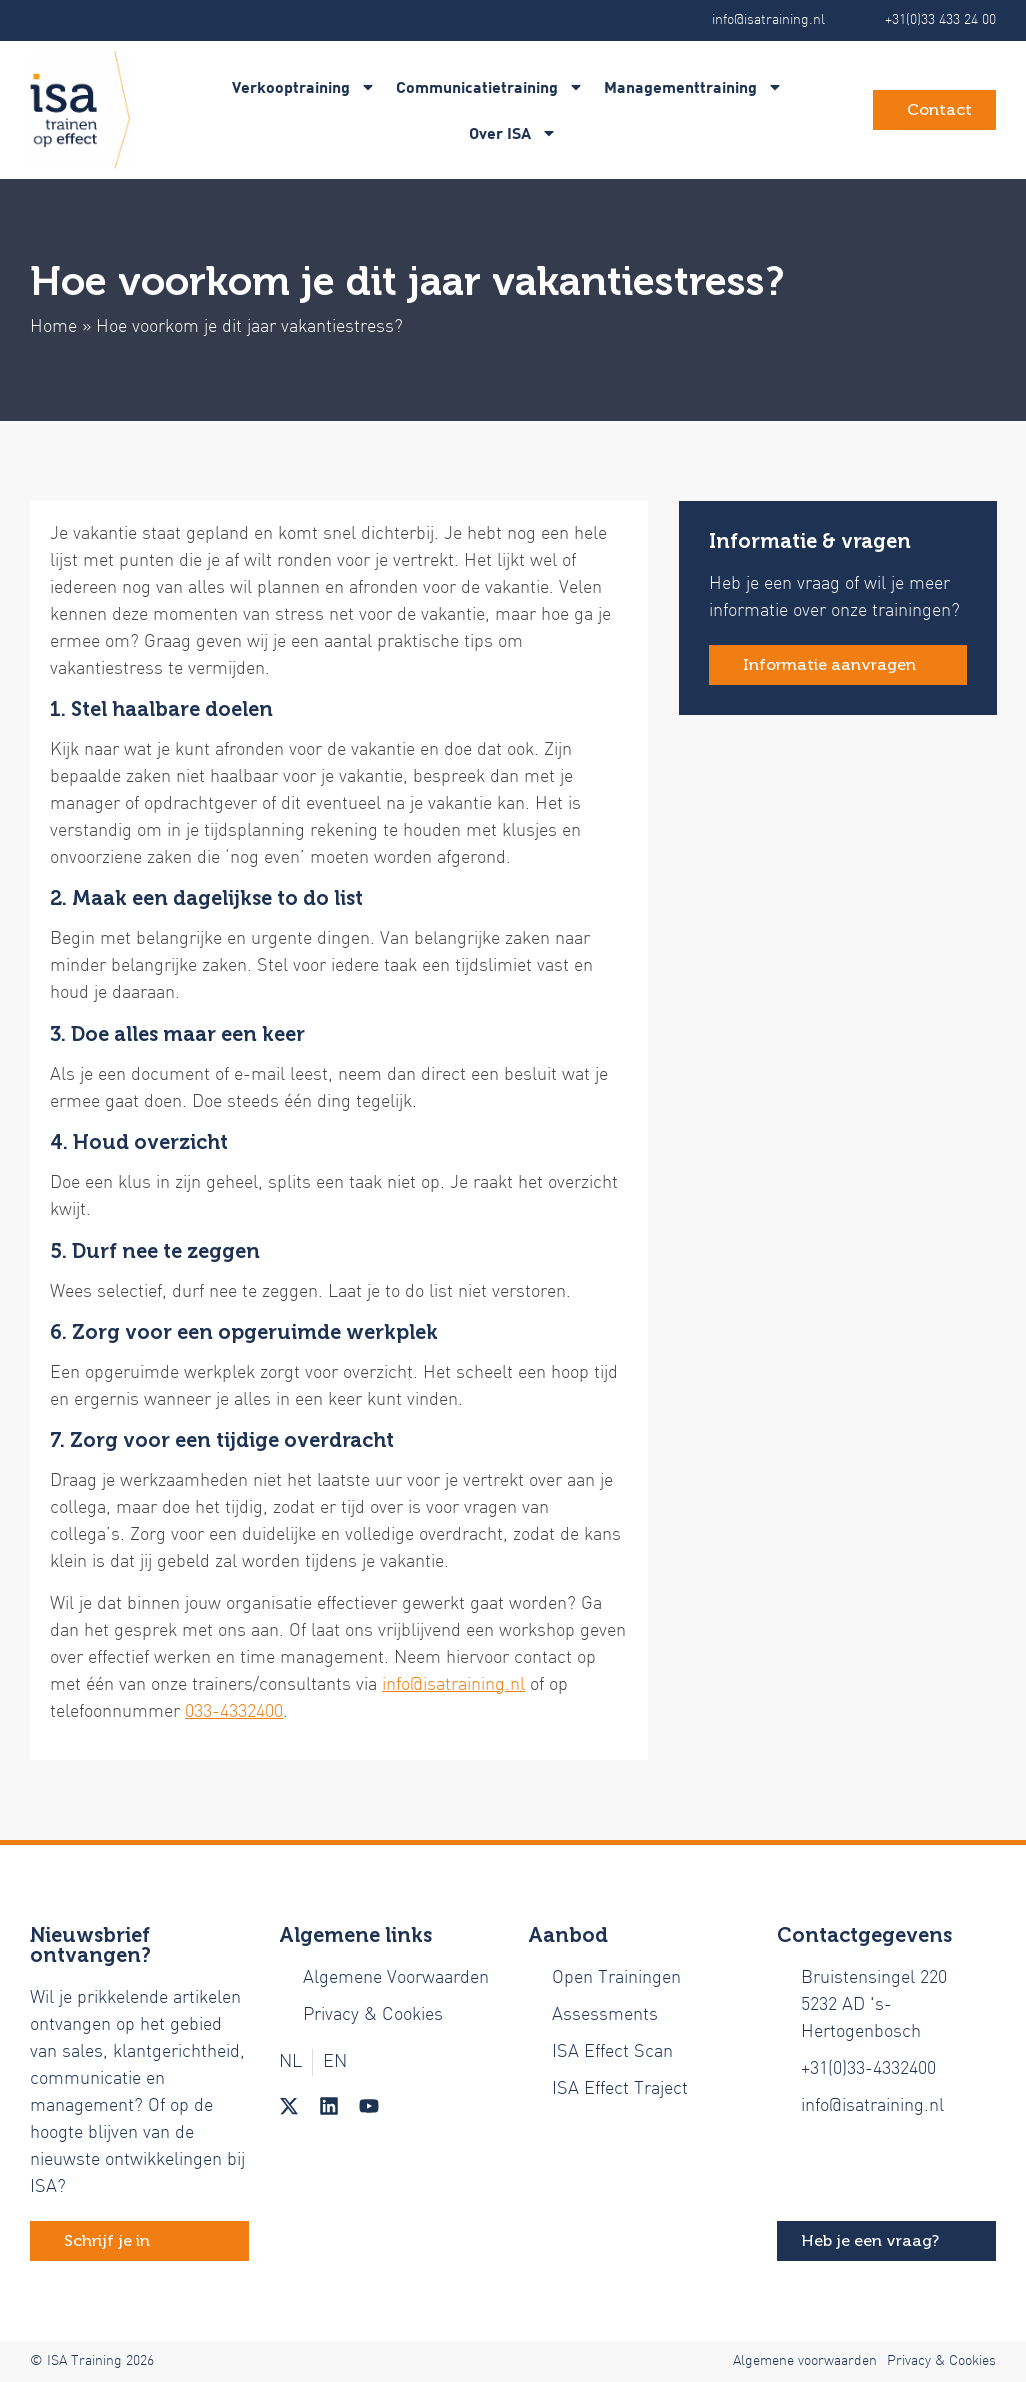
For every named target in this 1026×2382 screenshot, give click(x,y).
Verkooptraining (304, 87)
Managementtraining (693, 87)
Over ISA (513, 133)
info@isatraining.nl (453, 1685)
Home (53, 327)
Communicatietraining (490, 87)
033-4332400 (234, 1712)
